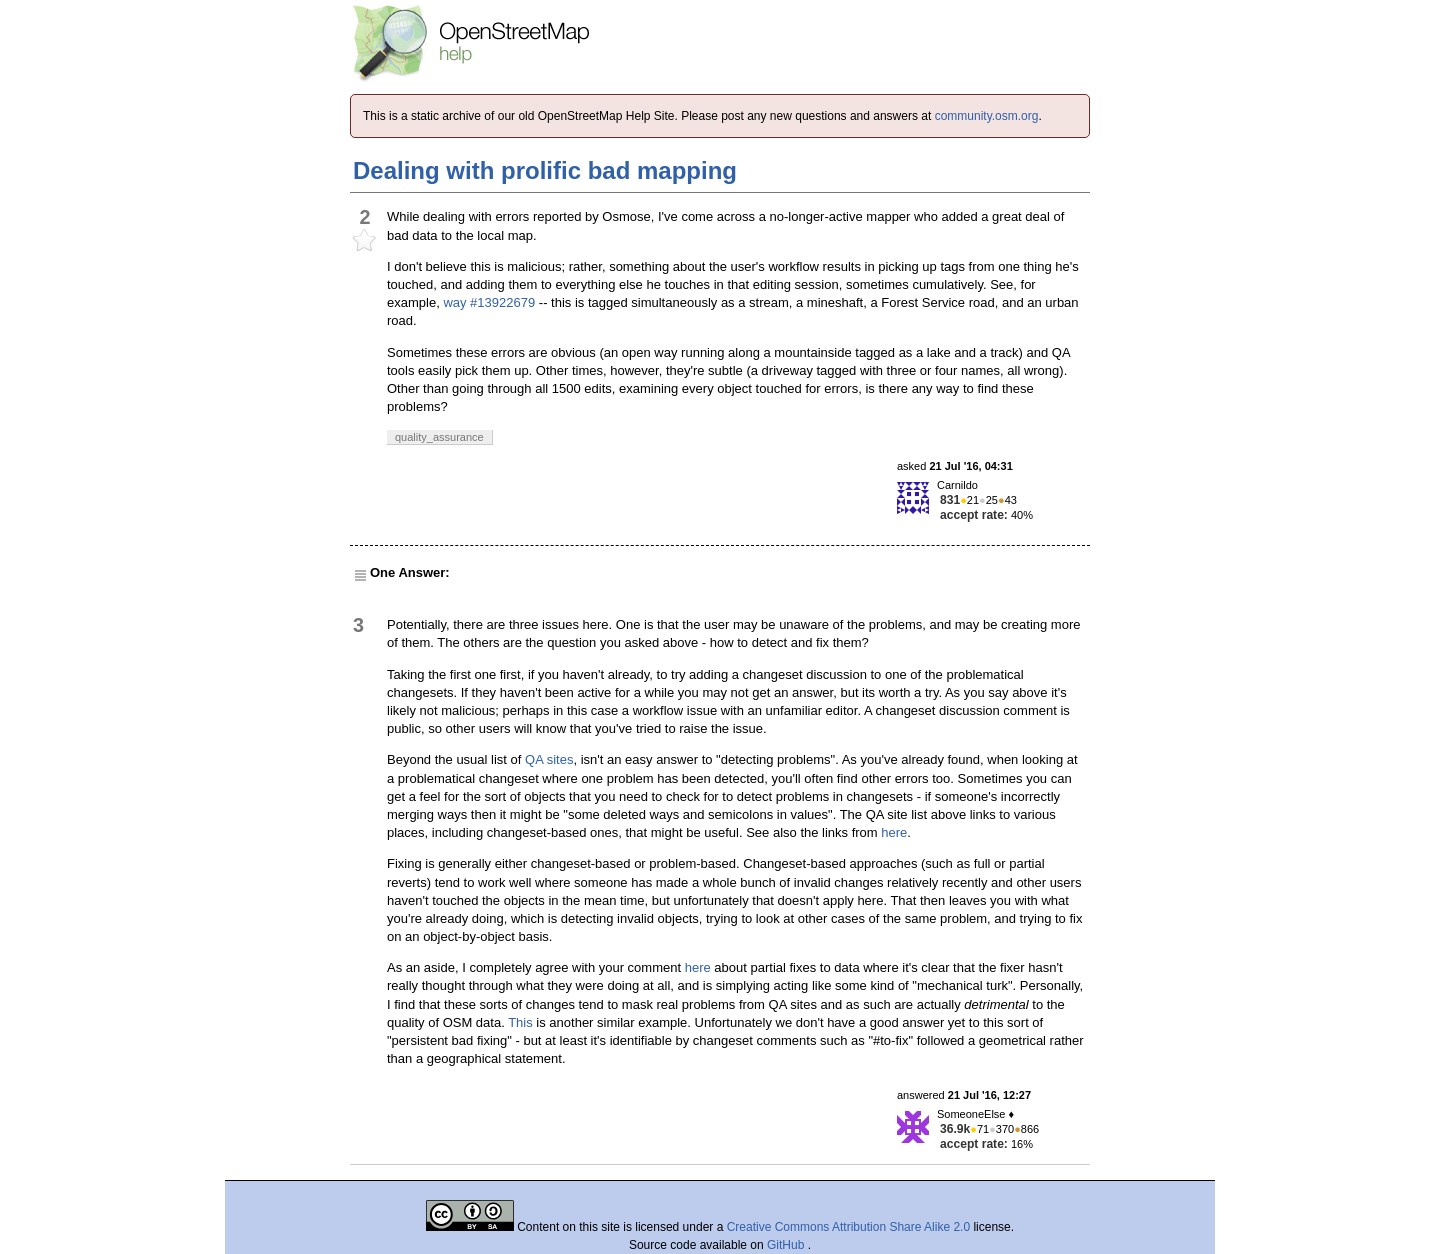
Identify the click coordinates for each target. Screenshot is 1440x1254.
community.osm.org (987, 116)
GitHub (787, 1245)
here (894, 832)
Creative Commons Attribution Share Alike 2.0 (848, 1227)
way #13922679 (489, 302)
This (520, 1022)
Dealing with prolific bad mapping (545, 170)
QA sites (549, 759)
